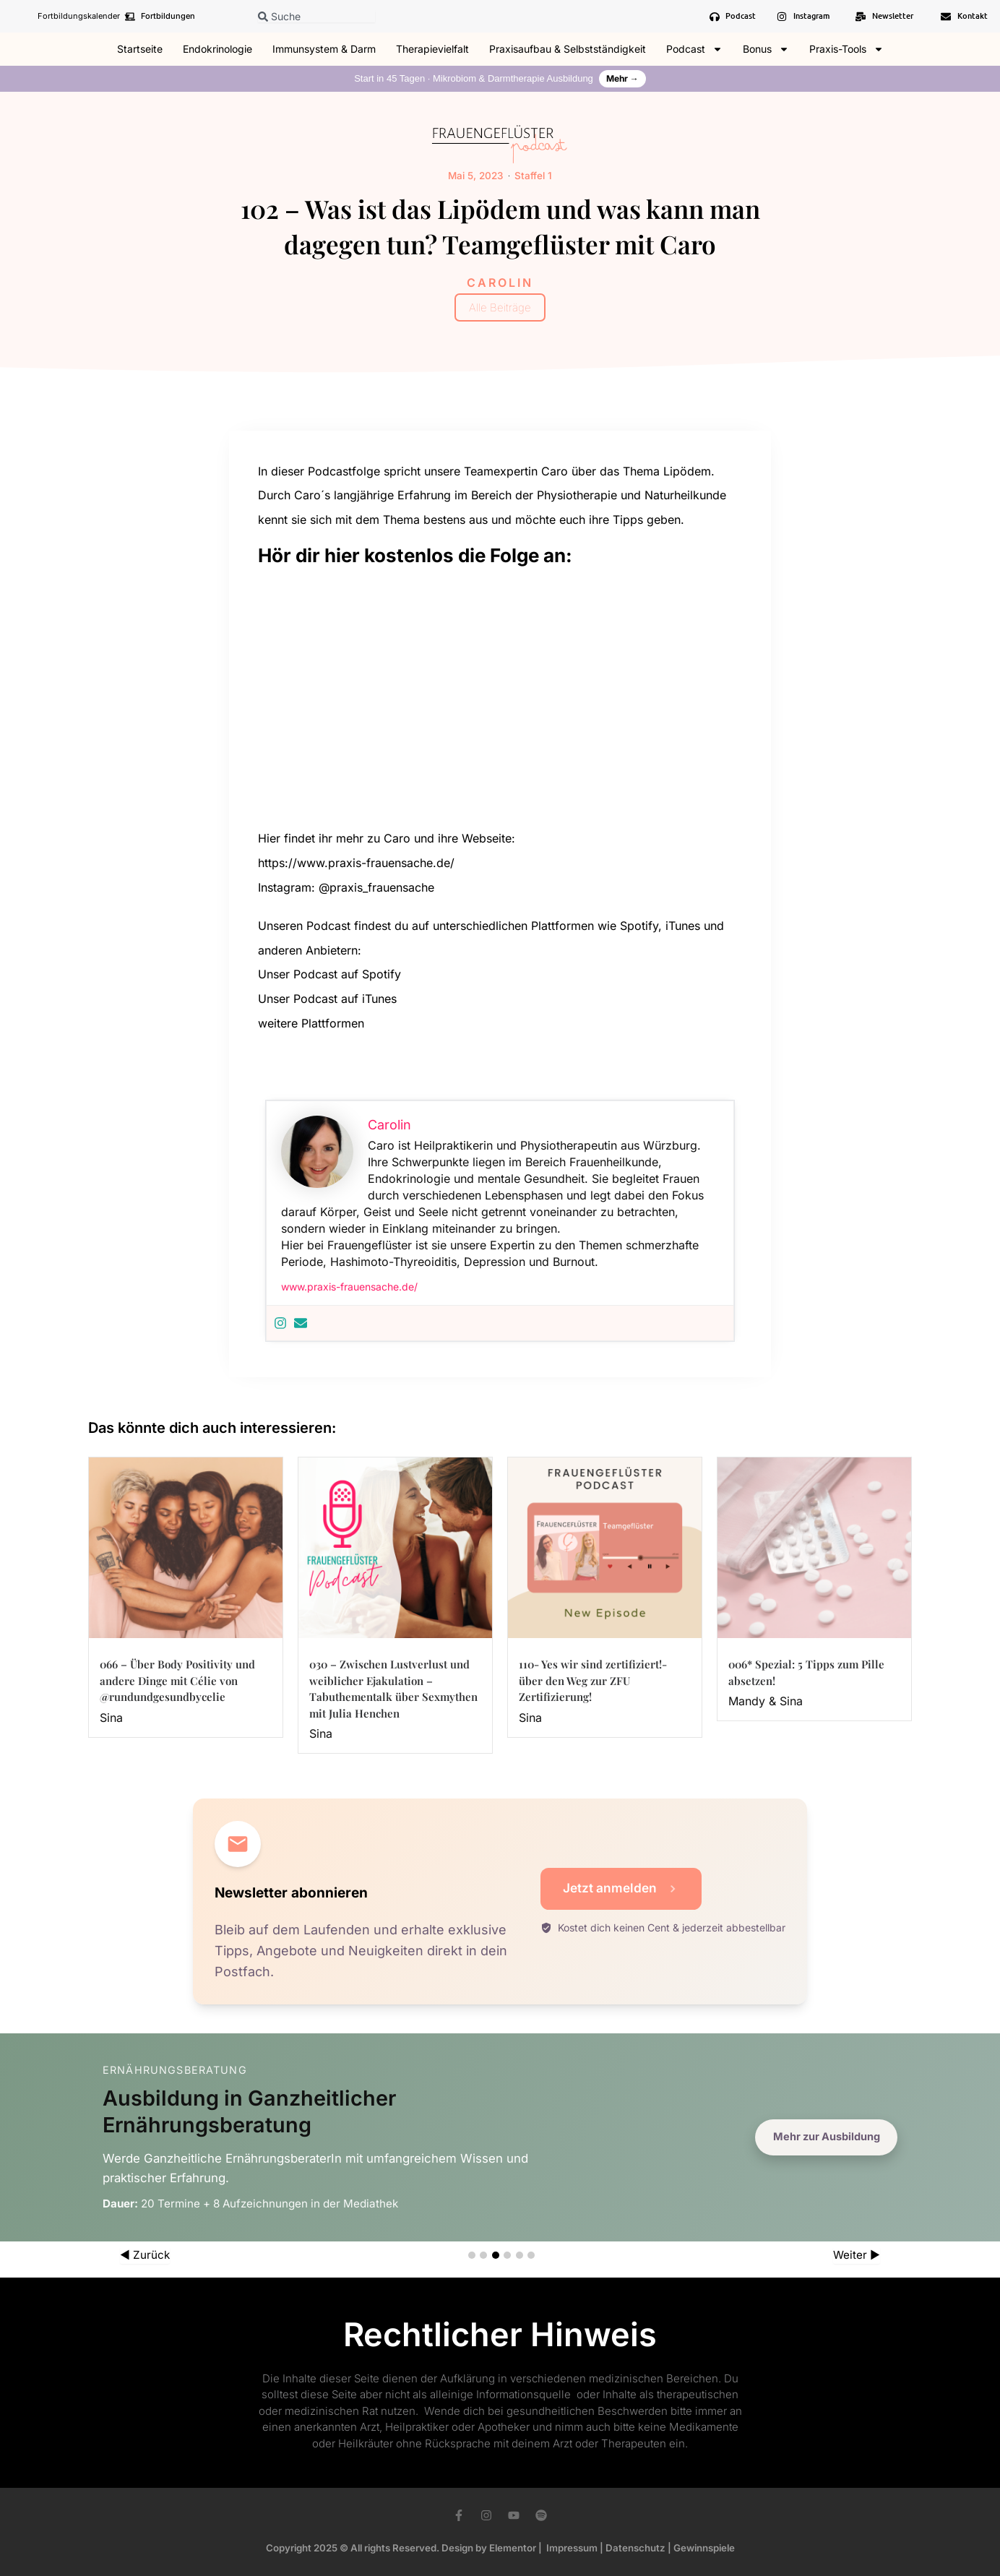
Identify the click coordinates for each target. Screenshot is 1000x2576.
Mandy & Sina (765, 1700)
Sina (111, 1717)
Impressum (572, 2548)
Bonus (766, 49)
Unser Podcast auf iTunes (329, 998)
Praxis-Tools (846, 49)
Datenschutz (635, 2548)
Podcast (694, 49)
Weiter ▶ (856, 2255)
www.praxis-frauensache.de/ (349, 1286)
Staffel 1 (532, 175)
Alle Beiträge (500, 307)
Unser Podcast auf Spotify (329, 973)
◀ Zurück (145, 2255)
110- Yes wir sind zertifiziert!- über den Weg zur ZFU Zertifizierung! (593, 1679)
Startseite (140, 49)
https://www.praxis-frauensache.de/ (356, 862)
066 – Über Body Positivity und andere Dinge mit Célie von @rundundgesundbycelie (177, 1679)
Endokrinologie (217, 49)
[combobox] (316, 16)
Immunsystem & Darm (324, 49)
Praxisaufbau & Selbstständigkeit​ (567, 49)
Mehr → (622, 78)
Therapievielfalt (432, 49)
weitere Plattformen (311, 1022)
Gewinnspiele (704, 2548)
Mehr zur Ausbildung (823, 2137)
